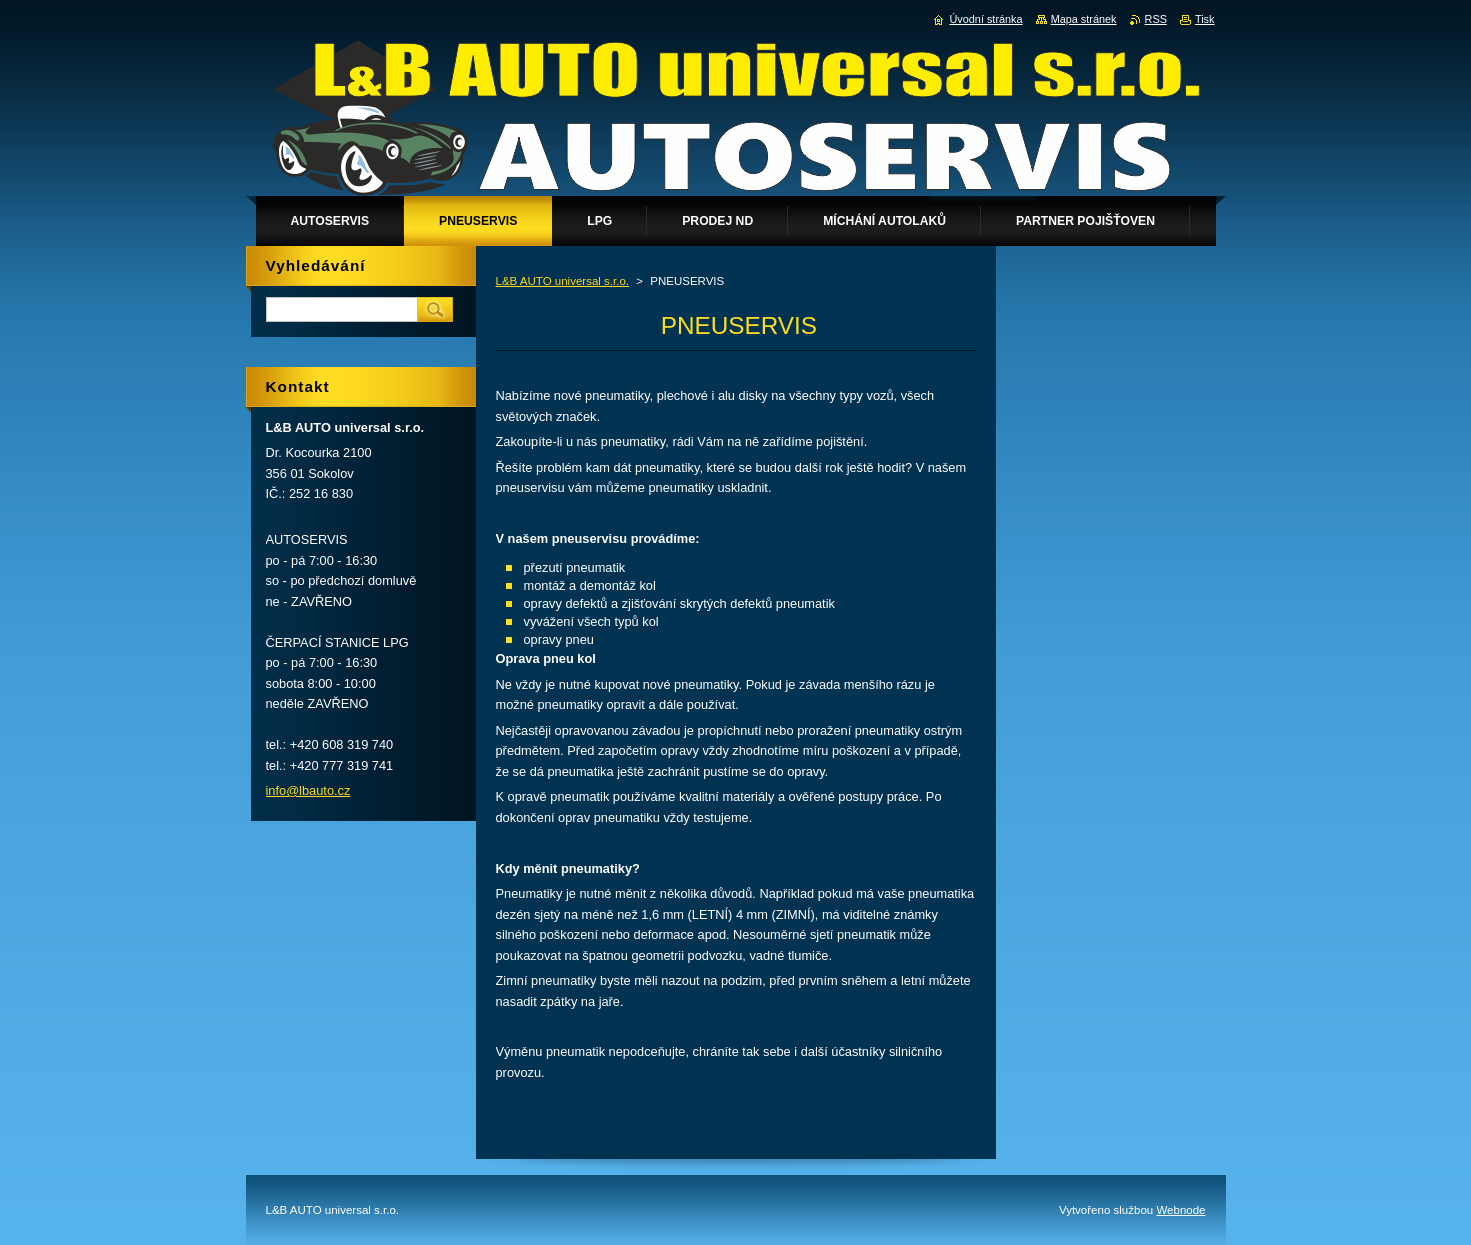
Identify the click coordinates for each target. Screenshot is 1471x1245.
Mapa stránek (1084, 19)
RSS (1156, 19)
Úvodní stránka (985, 19)
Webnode (1180, 1210)
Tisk (1205, 19)
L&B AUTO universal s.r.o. (563, 281)
